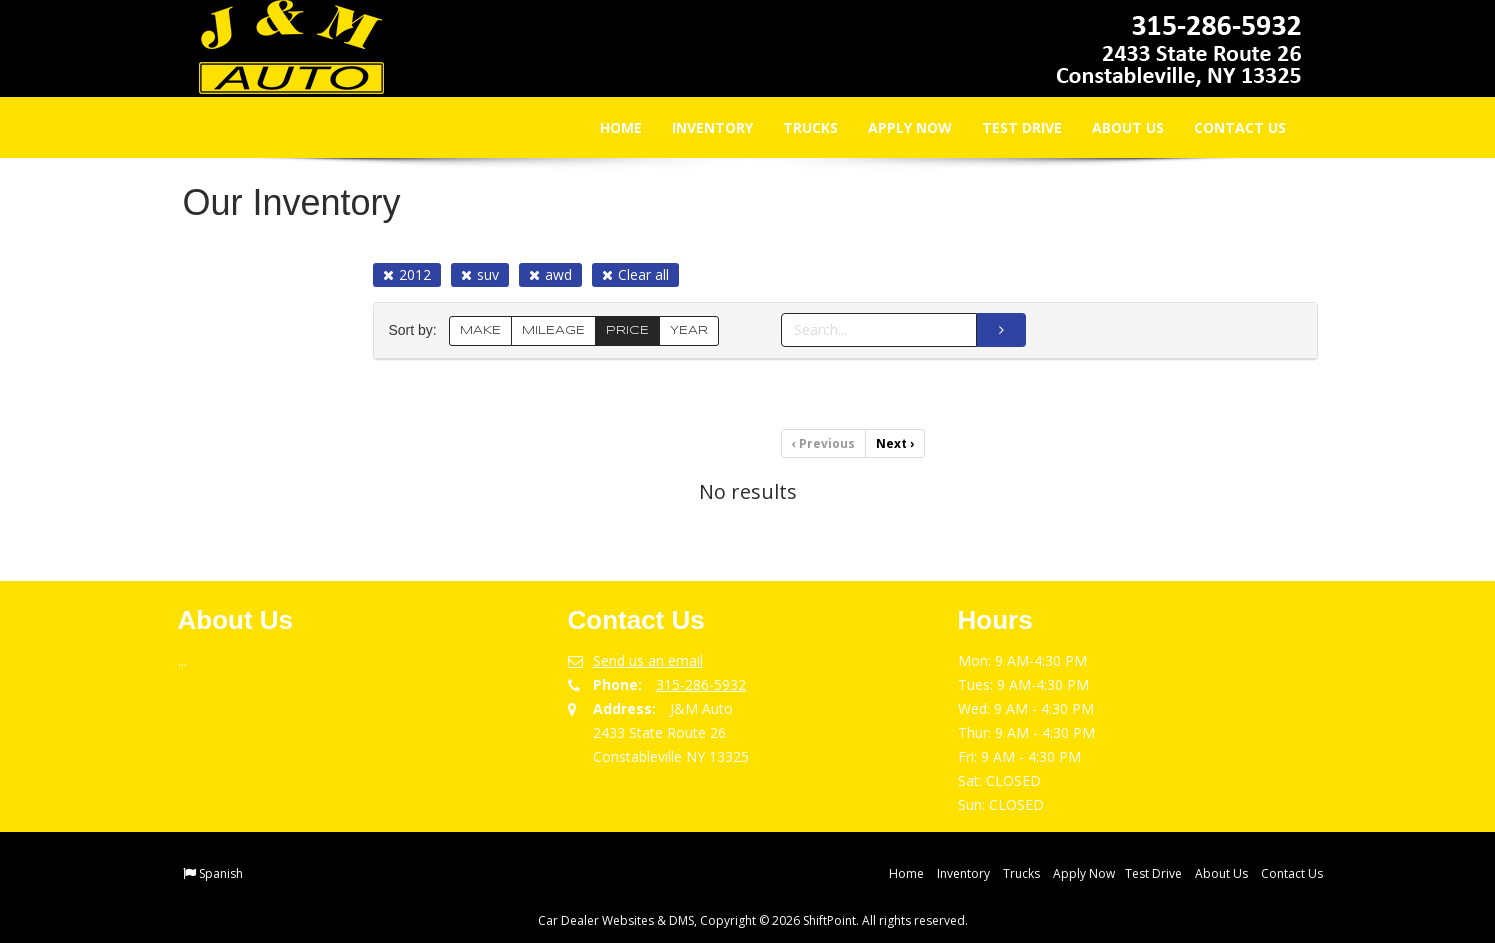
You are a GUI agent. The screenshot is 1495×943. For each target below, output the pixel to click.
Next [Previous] (895, 443)
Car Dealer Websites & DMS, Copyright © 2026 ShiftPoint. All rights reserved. (753, 920)
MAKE (480, 330)
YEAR (689, 330)
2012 (407, 274)
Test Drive (1009, 127)
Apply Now (897, 127)
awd (550, 274)
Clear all (635, 274)
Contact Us (1227, 127)
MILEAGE (553, 330)
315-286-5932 (701, 684)
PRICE (627, 330)
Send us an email (648, 660)
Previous (823, 443)
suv (480, 274)
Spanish (221, 873)
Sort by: (417, 330)
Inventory (699, 127)
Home (608, 127)
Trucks (797, 127)
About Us (1115, 127)
